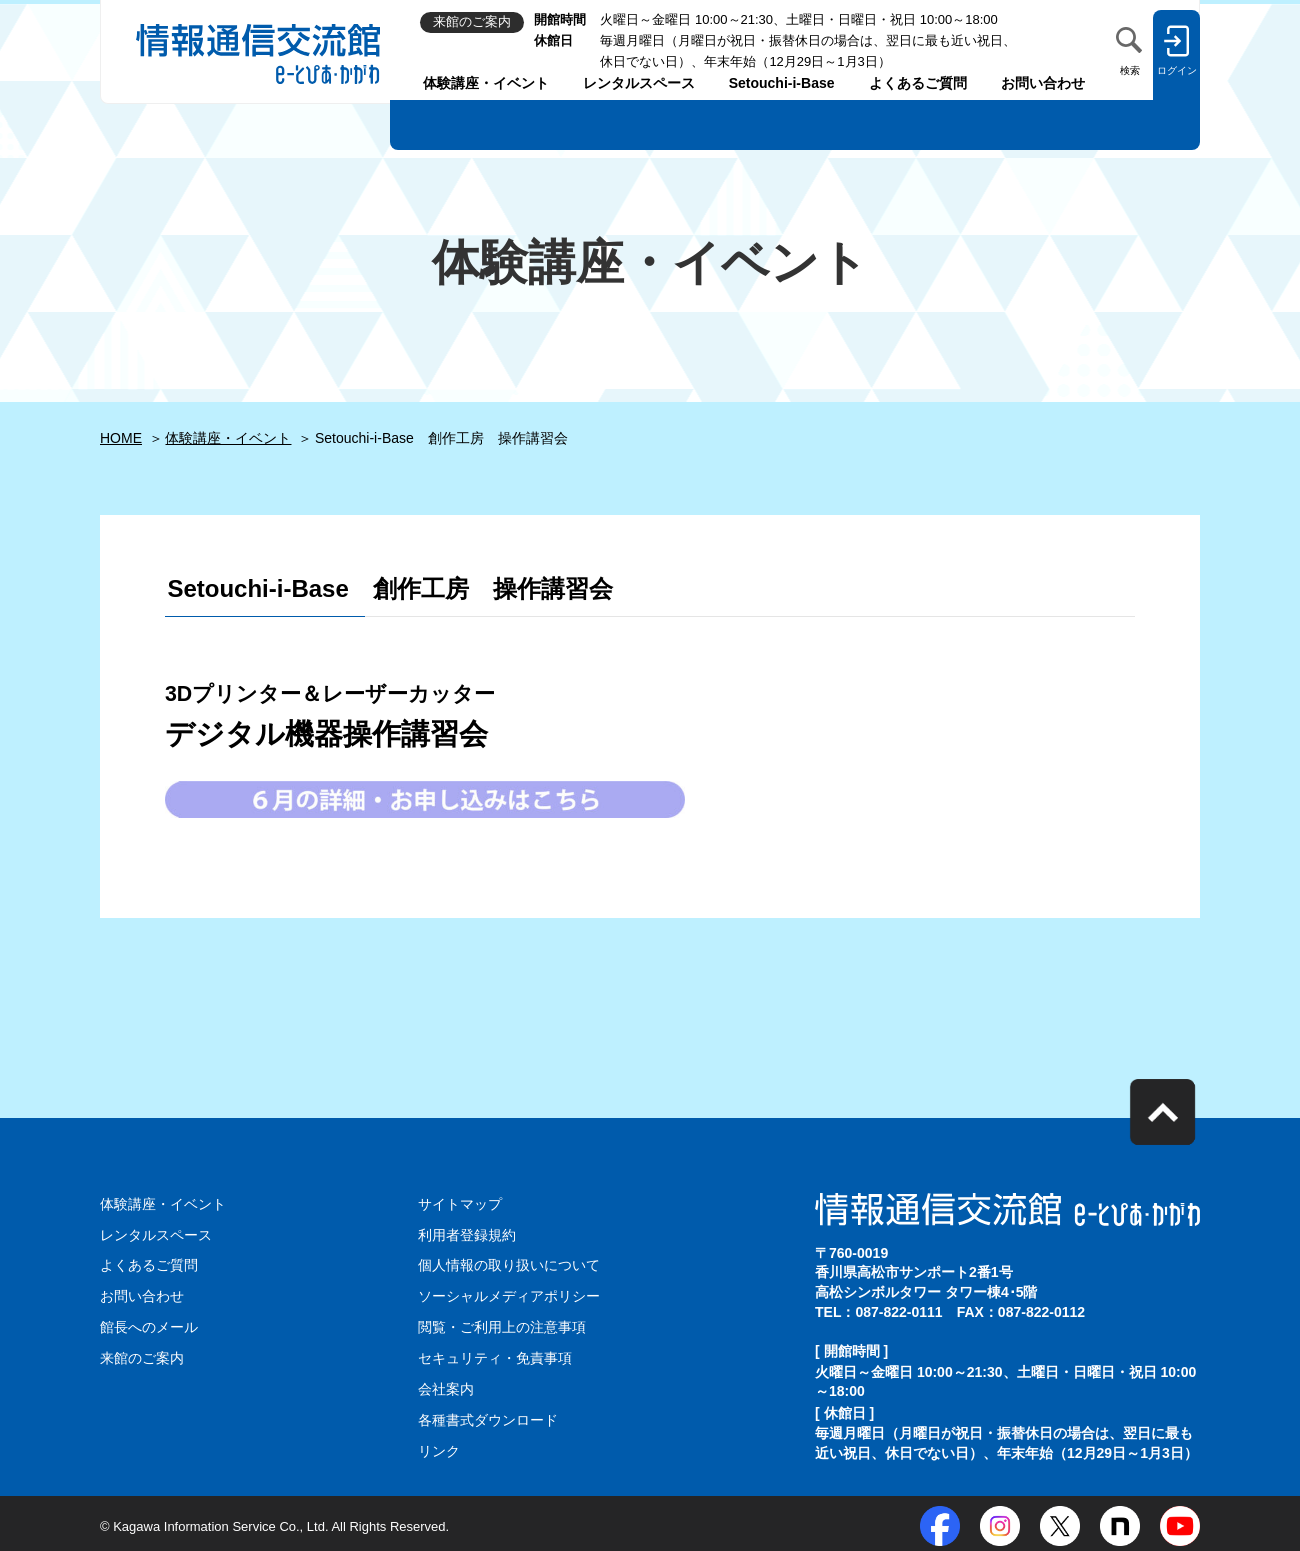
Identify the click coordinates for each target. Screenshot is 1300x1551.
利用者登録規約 (467, 1234)
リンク (439, 1447)
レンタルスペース (639, 83)
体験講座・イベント (486, 83)
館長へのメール (149, 1325)
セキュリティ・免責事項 (495, 1356)
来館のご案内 (142, 1356)
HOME (121, 438)
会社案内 (446, 1386)
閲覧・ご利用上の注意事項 (502, 1325)
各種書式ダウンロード (488, 1416)
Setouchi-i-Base (782, 83)
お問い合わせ (1043, 83)
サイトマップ (460, 1204)
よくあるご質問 (918, 83)
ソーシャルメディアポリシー (509, 1295)
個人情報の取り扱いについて (509, 1264)
